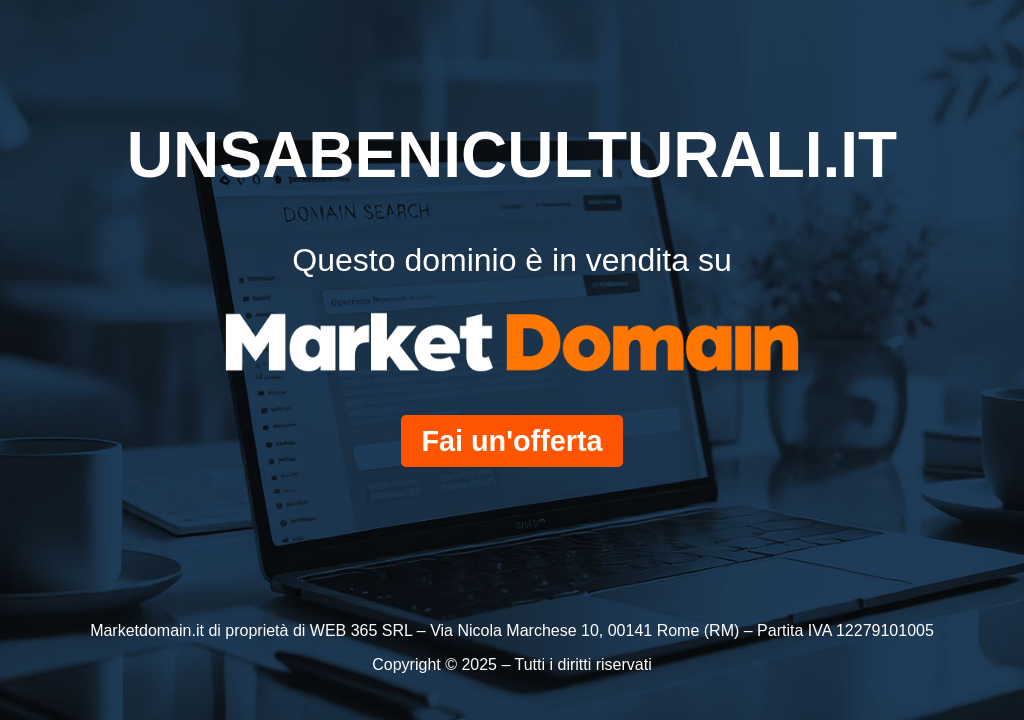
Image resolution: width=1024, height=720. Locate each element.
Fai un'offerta (511, 441)
